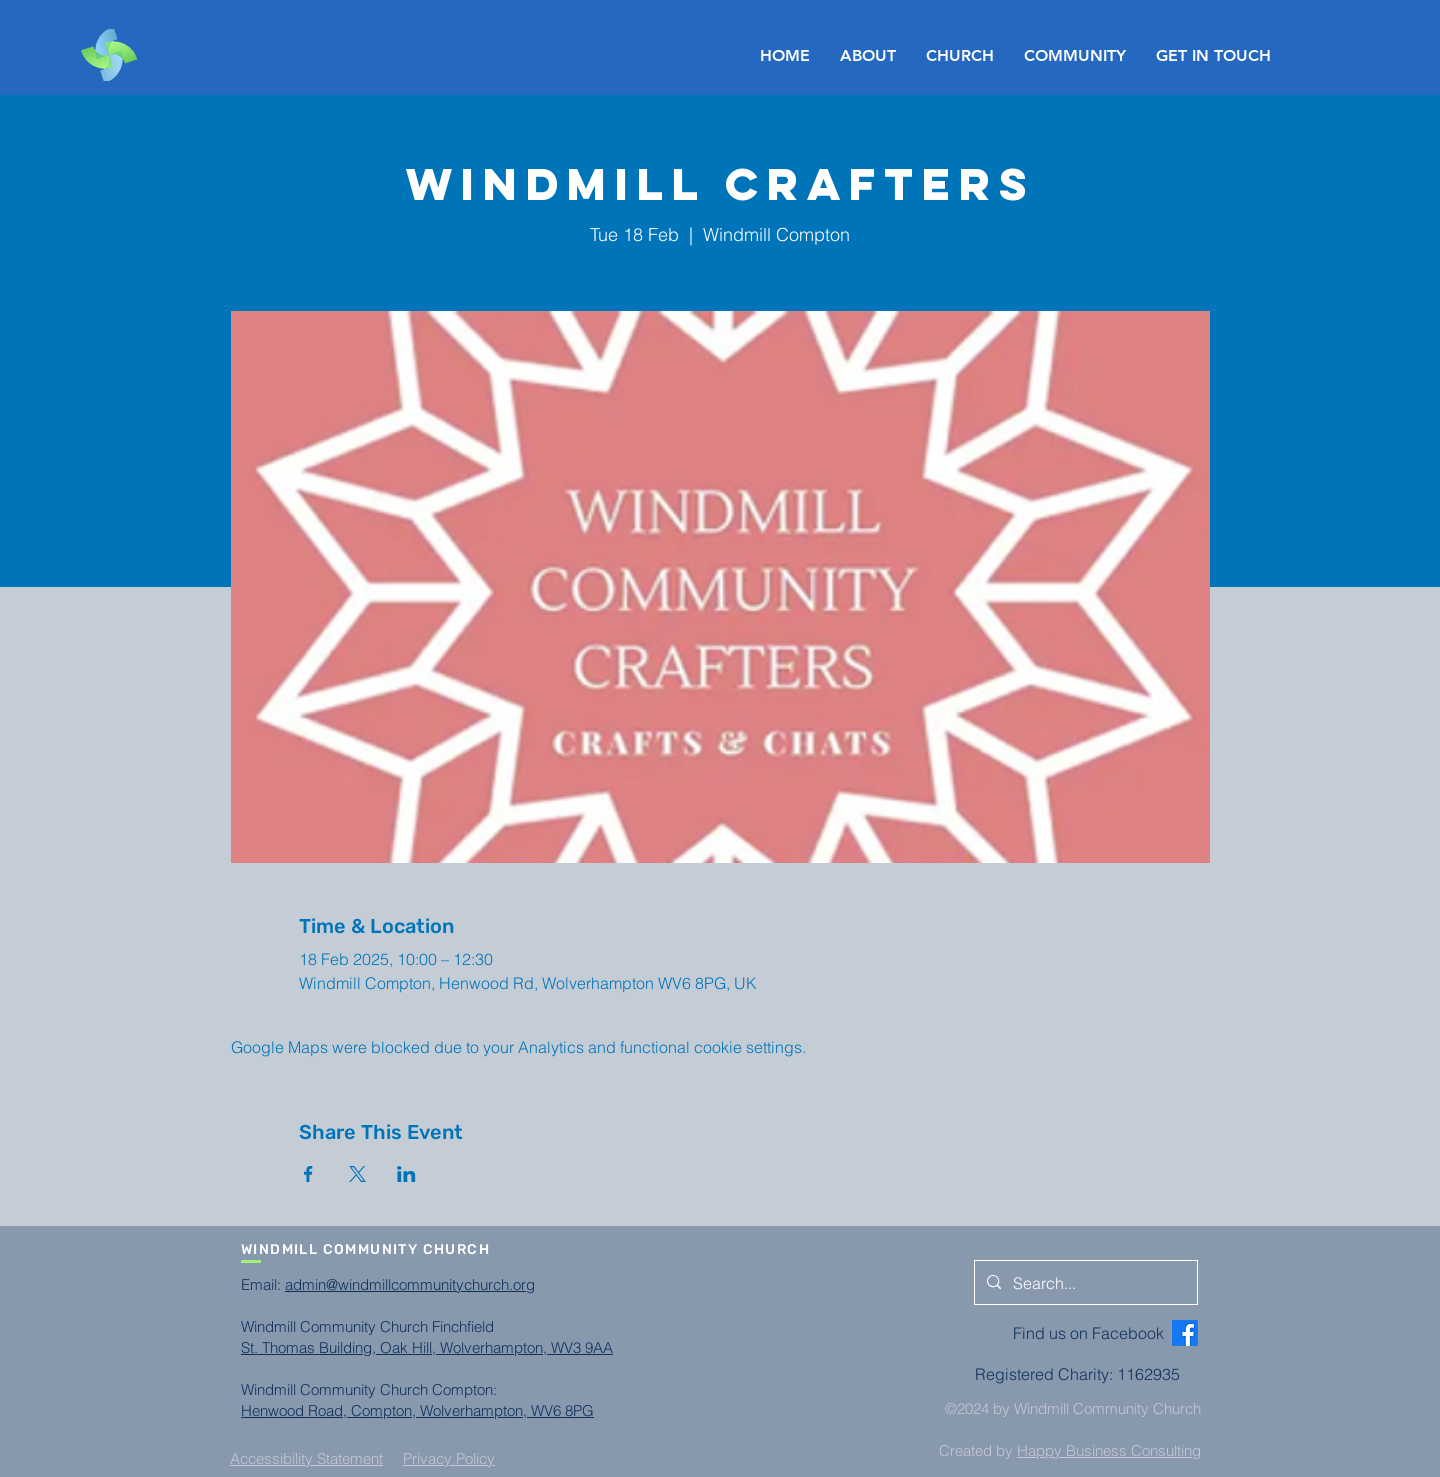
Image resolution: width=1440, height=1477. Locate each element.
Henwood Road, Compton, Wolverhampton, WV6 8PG (417, 1410)
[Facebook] (1185, 1333)
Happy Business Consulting (1109, 1450)
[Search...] (1084, 1283)
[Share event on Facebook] (308, 1174)
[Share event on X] (357, 1174)
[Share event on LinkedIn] (406, 1174)
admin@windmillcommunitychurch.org (410, 1284)
